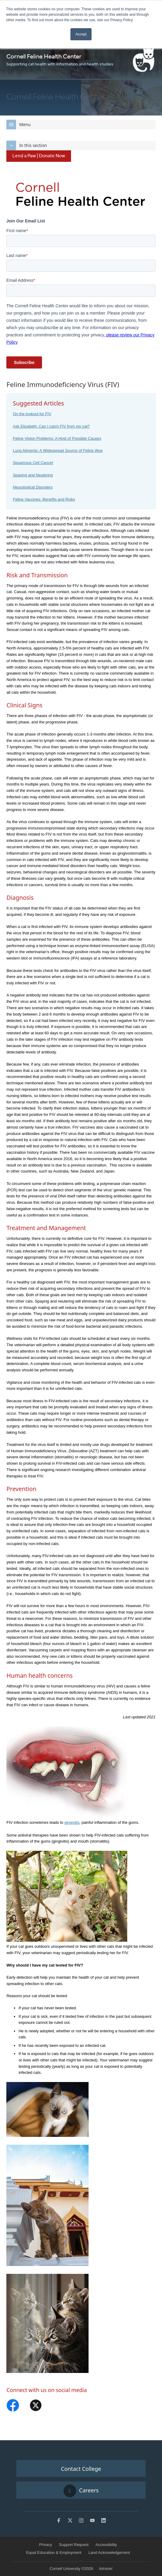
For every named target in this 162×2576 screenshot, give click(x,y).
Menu (18, 124)
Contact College (81, 2468)
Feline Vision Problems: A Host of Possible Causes (57, 438)
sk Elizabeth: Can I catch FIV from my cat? (52, 426)
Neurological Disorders (33, 487)
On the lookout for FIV (32, 414)
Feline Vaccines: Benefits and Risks (44, 499)
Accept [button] (81, 34)
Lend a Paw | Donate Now (38, 156)
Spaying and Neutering (33, 475)
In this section (26, 145)
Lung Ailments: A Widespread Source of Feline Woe (57, 450)
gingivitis (71, 1822)
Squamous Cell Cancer (33, 462)
